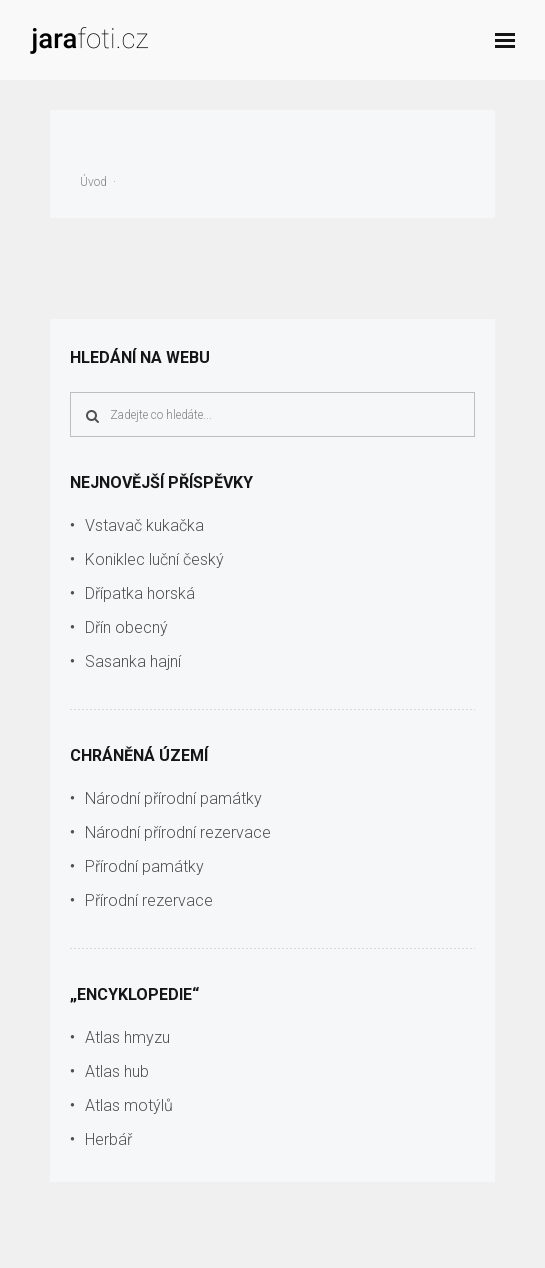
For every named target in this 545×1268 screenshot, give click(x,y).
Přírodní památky (144, 866)
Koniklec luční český (154, 559)
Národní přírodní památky (173, 798)
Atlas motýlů (129, 1105)
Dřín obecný (126, 627)
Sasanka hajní (133, 661)
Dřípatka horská (140, 593)
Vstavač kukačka (144, 525)
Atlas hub (117, 1071)
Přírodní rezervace (149, 900)
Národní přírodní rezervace (178, 832)
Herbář (108, 1139)
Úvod (93, 182)
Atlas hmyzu (127, 1037)
